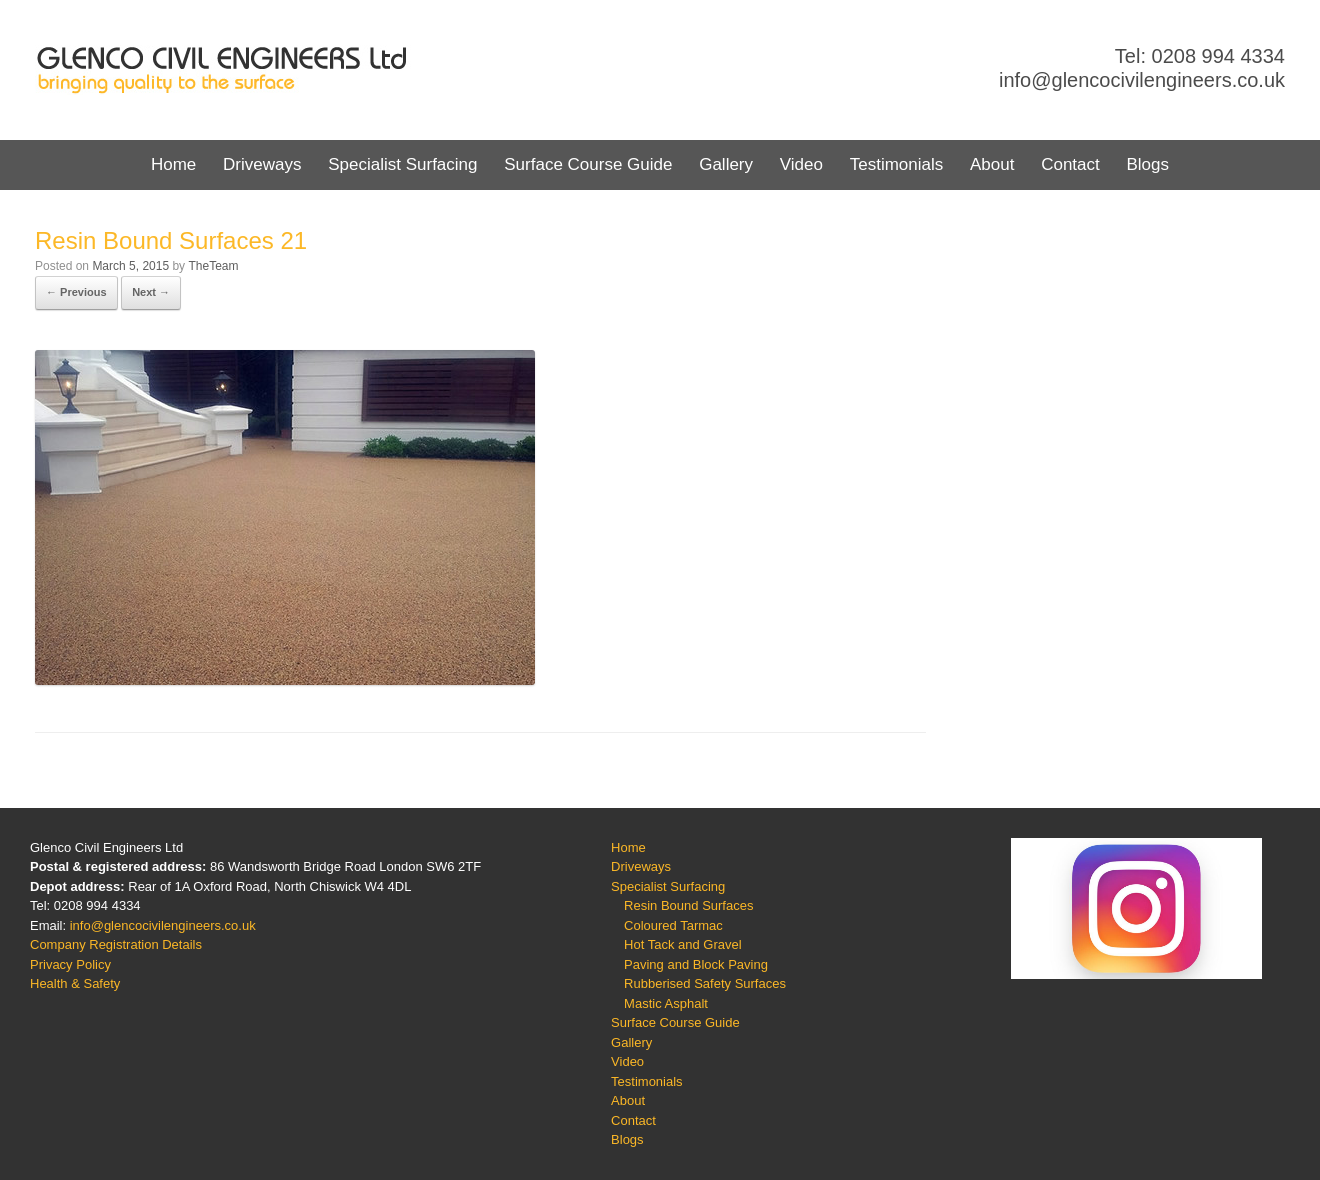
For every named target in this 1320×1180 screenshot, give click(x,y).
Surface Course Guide (588, 164)
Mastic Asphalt (666, 1003)
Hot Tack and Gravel (683, 944)
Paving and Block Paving (696, 964)
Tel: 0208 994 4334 (1200, 56)
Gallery (726, 164)
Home (173, 164)
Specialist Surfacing (402, 164)
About (992, 164)
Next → (151, 292)
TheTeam (213, 266)
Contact (1070, 164)
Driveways (262, 164)
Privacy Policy (70, 964)
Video (801, 164)
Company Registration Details (116, 944)
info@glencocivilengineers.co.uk (1142, 80)
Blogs (1147, 164)
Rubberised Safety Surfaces (705, 983)
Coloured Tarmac (673, 925)
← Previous (76, 292)
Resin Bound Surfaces (688, 905)
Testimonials (897, 164)
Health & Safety (75, 983)
